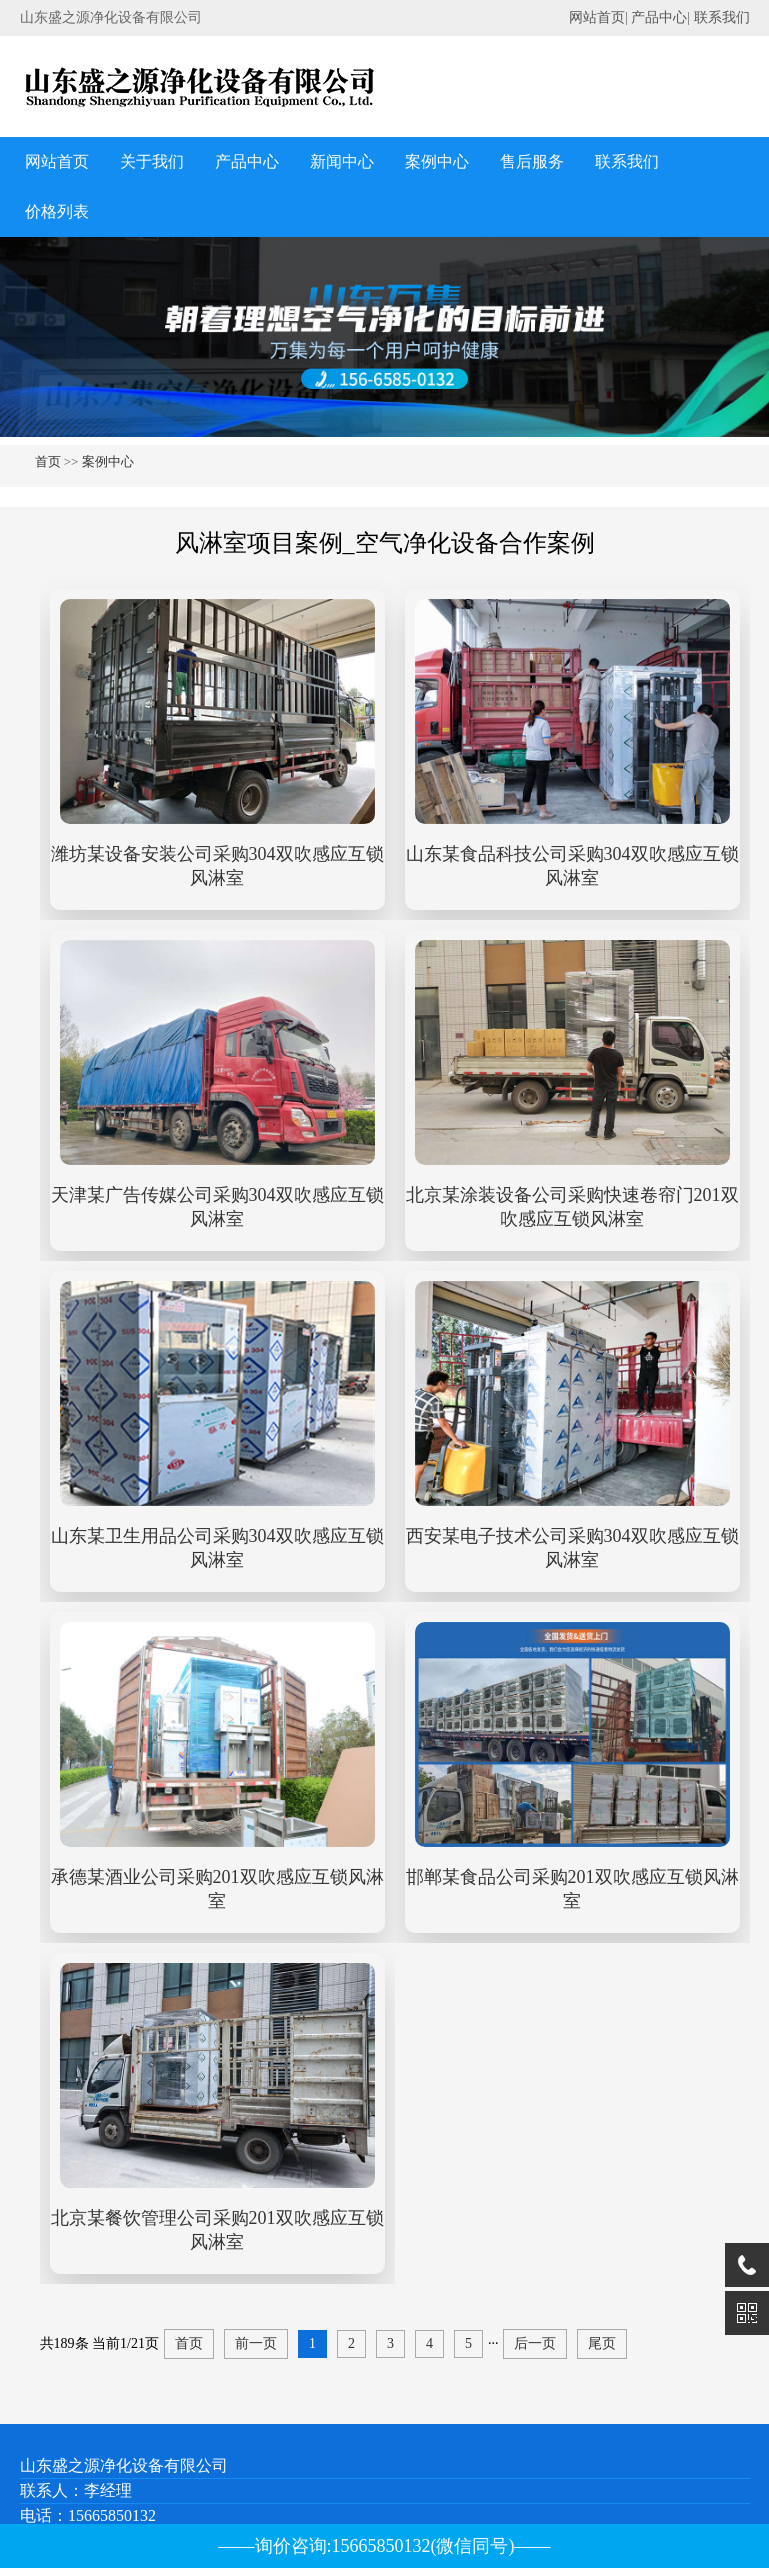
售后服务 (532, 161)
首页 (48, 461)
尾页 (602, 2343)
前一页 (256, 2343)
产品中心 (659, 17)
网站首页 (597, 17)
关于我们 (152, 161)
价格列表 (57, 211)
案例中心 (437, 161)
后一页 (535, 2343)
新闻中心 (342, 161)
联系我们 (722, 17)
